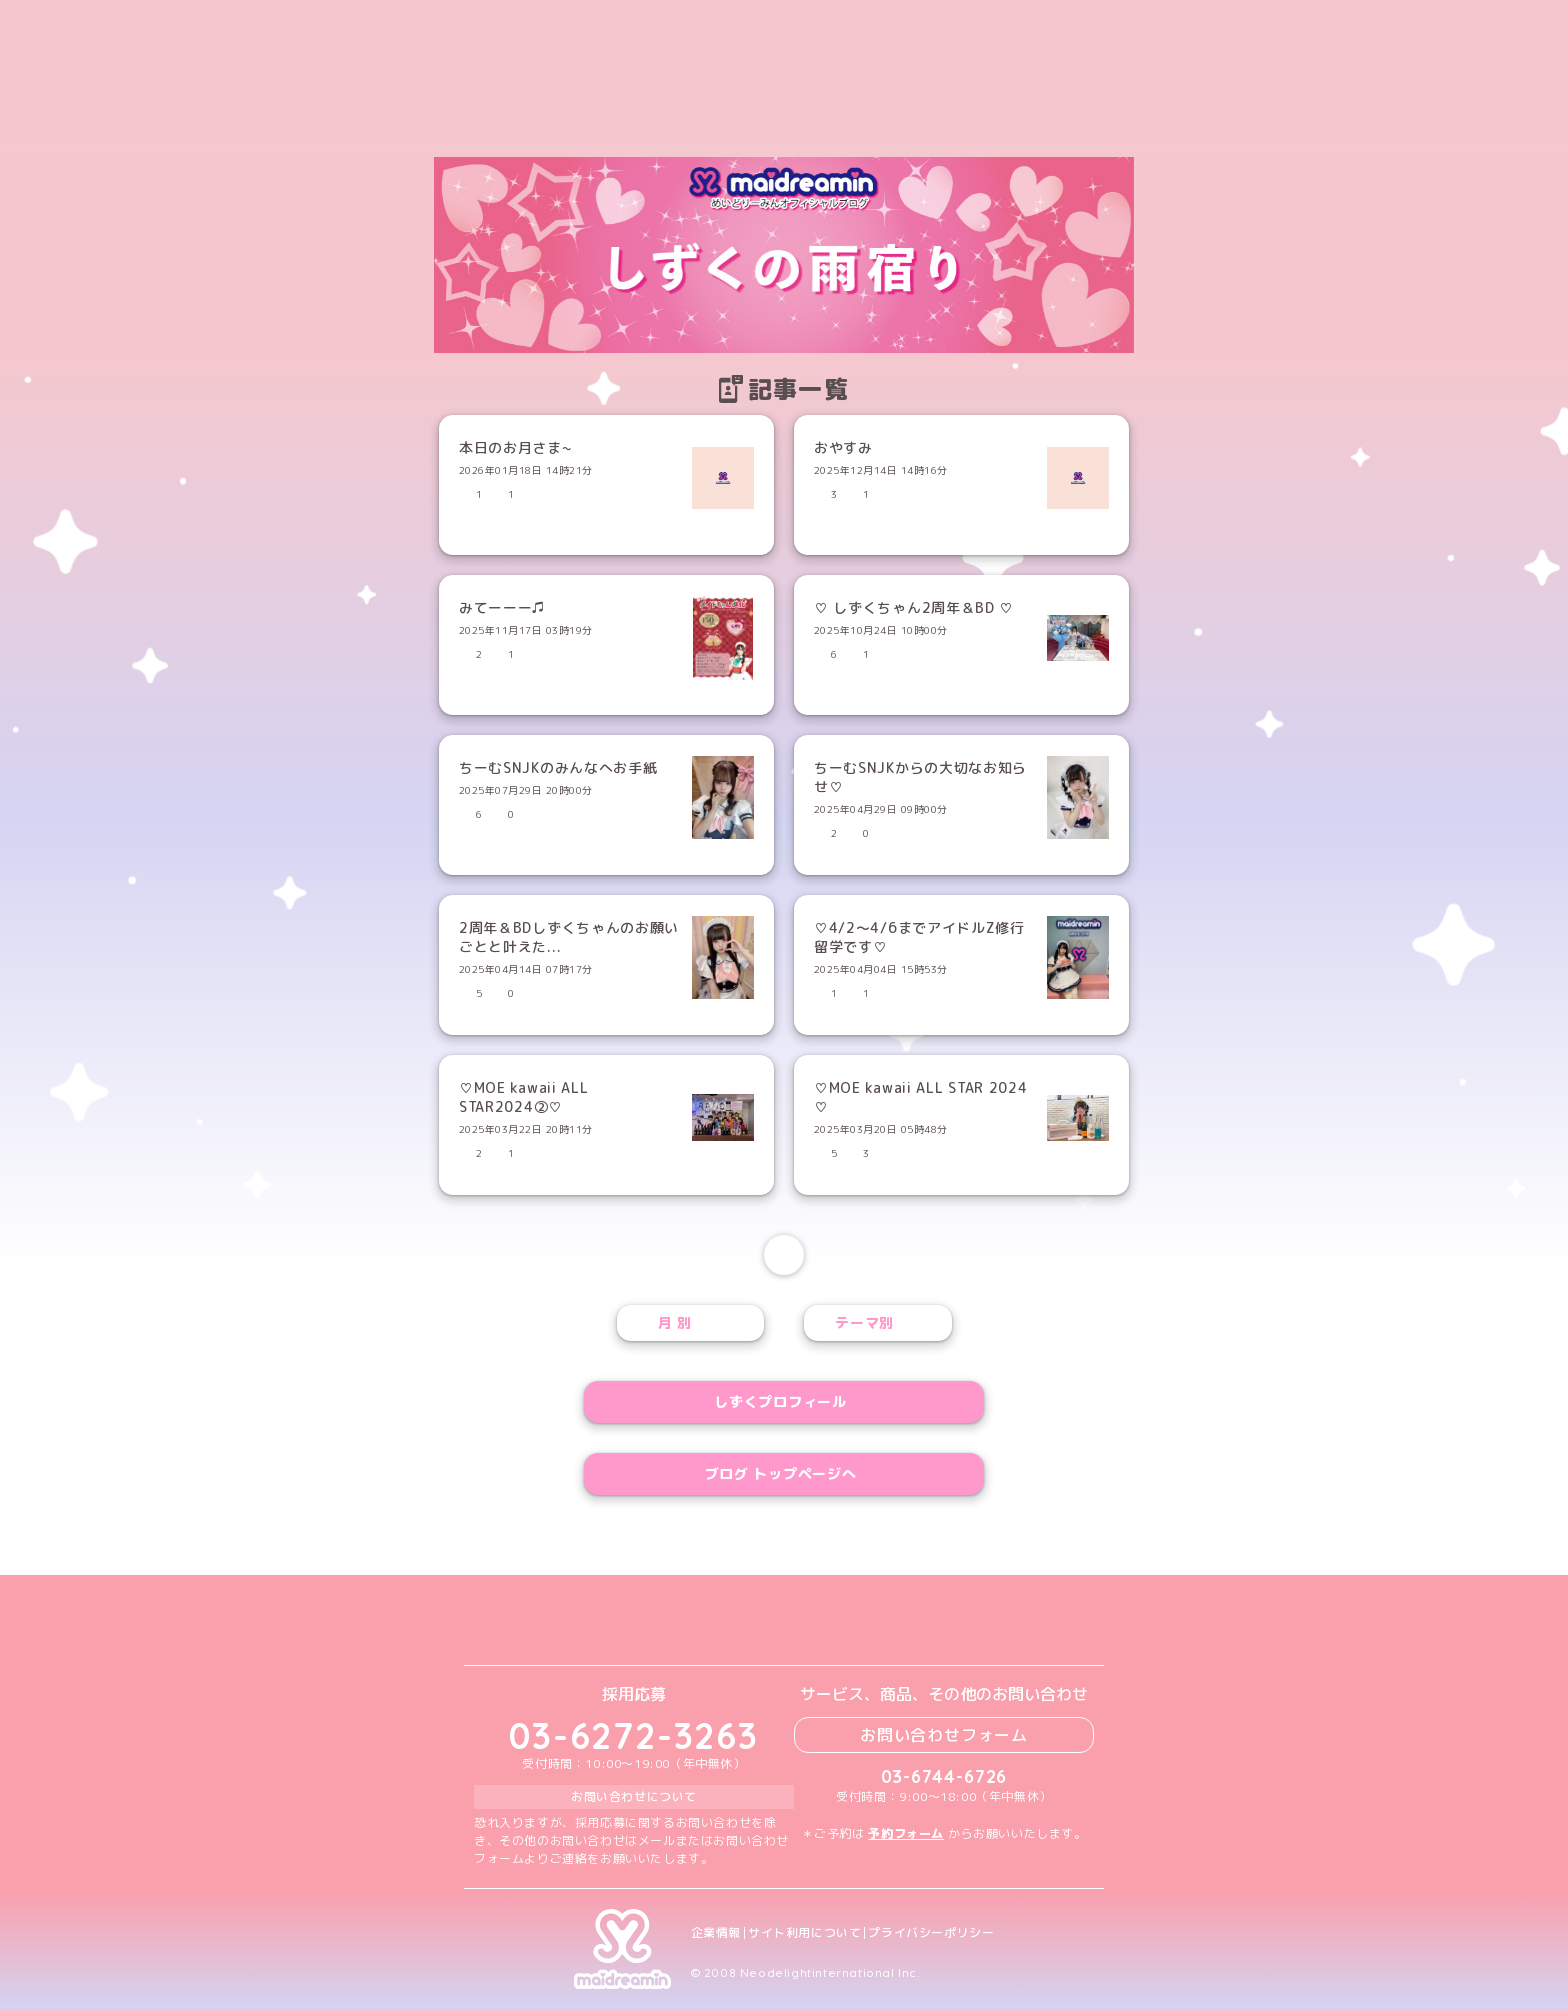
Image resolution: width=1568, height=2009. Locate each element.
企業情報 (716, 1933)
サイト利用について (804, 1933)
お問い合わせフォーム (944, 1735)
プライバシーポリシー (931, 1933)
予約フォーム (906, 1833)
